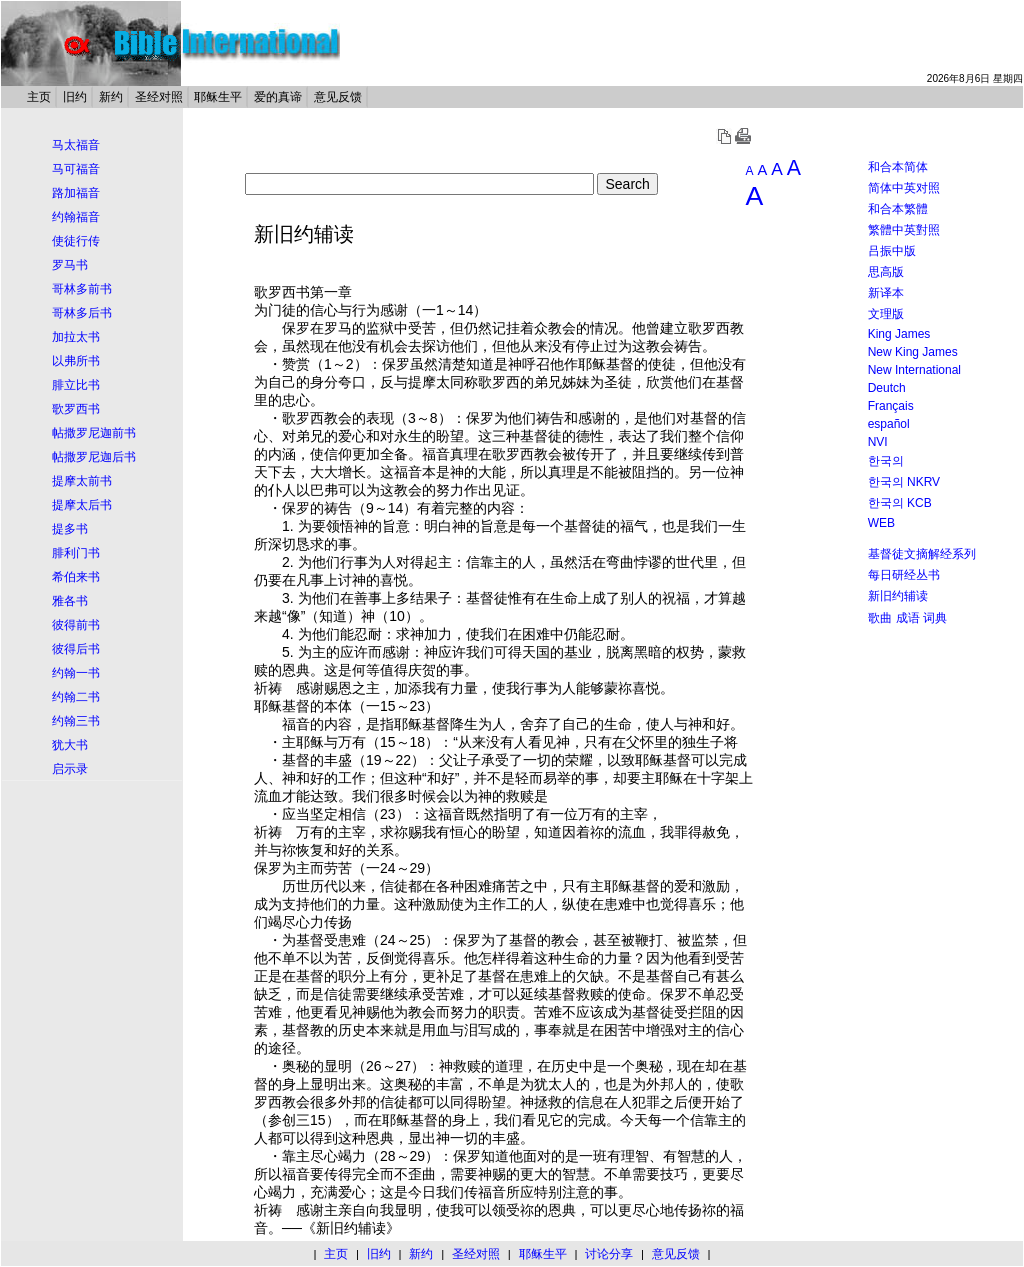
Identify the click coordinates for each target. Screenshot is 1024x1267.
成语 (908, 618)
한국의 (886, 461)
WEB (881, 523)
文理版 (886, 314)
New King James (913, 352)
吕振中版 (892, 251)
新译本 (886, 293)
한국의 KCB (900, 503)
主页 (39, 97)
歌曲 (880, 618)
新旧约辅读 (898, 596)
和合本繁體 (898, 209)
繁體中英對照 (904, 230)
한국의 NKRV (904, 482)
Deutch (887, 388)
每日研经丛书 (904, 575)
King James (899, 334)
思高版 (886, 272)
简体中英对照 (904, 188)
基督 (620, 364)
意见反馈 (338, 97)
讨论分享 (609, 1254)
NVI (878, 442)
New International (914, 370)
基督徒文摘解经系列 (922, 554)
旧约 (75, 97)
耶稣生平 (218, 97)
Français (891, 406)
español (889, 424)
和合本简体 (898, 167)
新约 (111, 97)
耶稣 (592, 364)
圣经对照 (159, 97)
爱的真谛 (278, 97)
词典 (935, 618)
